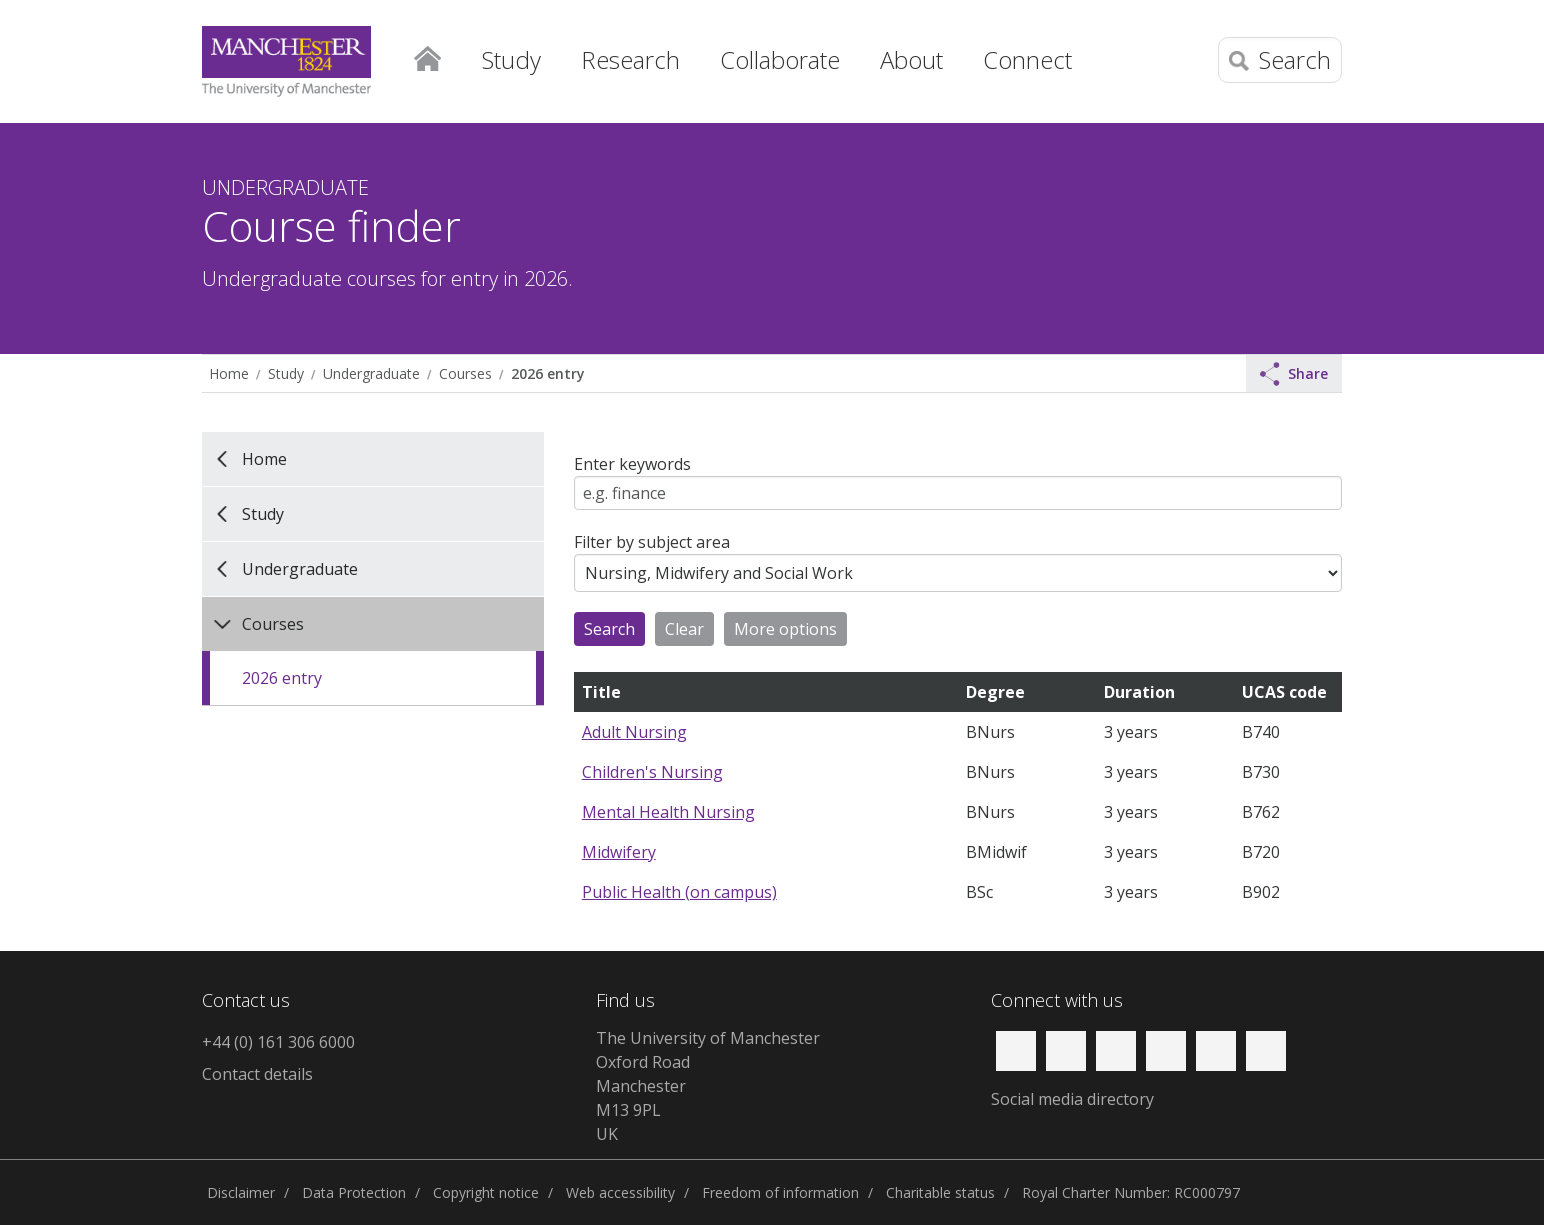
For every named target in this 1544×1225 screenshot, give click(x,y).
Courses (465, 373)
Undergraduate (371, 373)
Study (286, 373)
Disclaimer (241, 1192)
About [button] (911, 59)
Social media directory (1072, 1099)
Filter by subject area (652, 542)
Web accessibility (620, 1192)
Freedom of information (780, 1192)
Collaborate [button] (780, 59)
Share (1294, 374)
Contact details (257, 1074)
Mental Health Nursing (668, 812)
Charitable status (940, 1192)
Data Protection (354, 1192)
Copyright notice (486, 1192)
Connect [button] (1027, 59)
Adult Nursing (634, 732)
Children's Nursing (652, 772)
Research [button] (630, 59)
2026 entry (547, 373)
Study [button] (511, 59)
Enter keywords (632, 464)
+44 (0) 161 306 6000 (278, 1042)
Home (427, 55)
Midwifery (619, 852)
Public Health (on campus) (679, 892)
